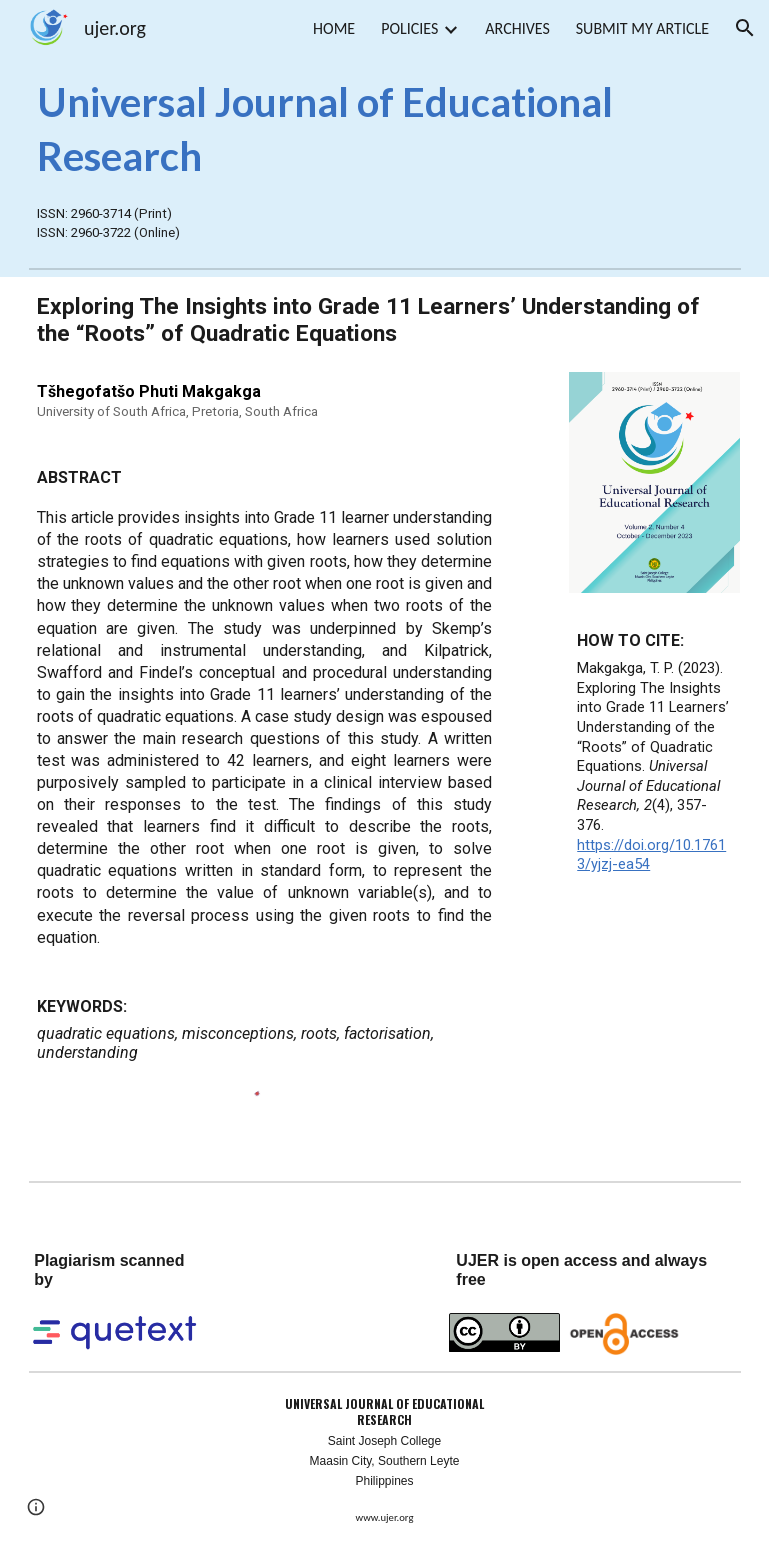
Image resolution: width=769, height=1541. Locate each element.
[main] (385, 128)
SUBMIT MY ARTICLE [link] (642, 28)
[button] (745, 28)
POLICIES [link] (409, 28)
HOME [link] (334, 28)
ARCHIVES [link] (517, 28)
